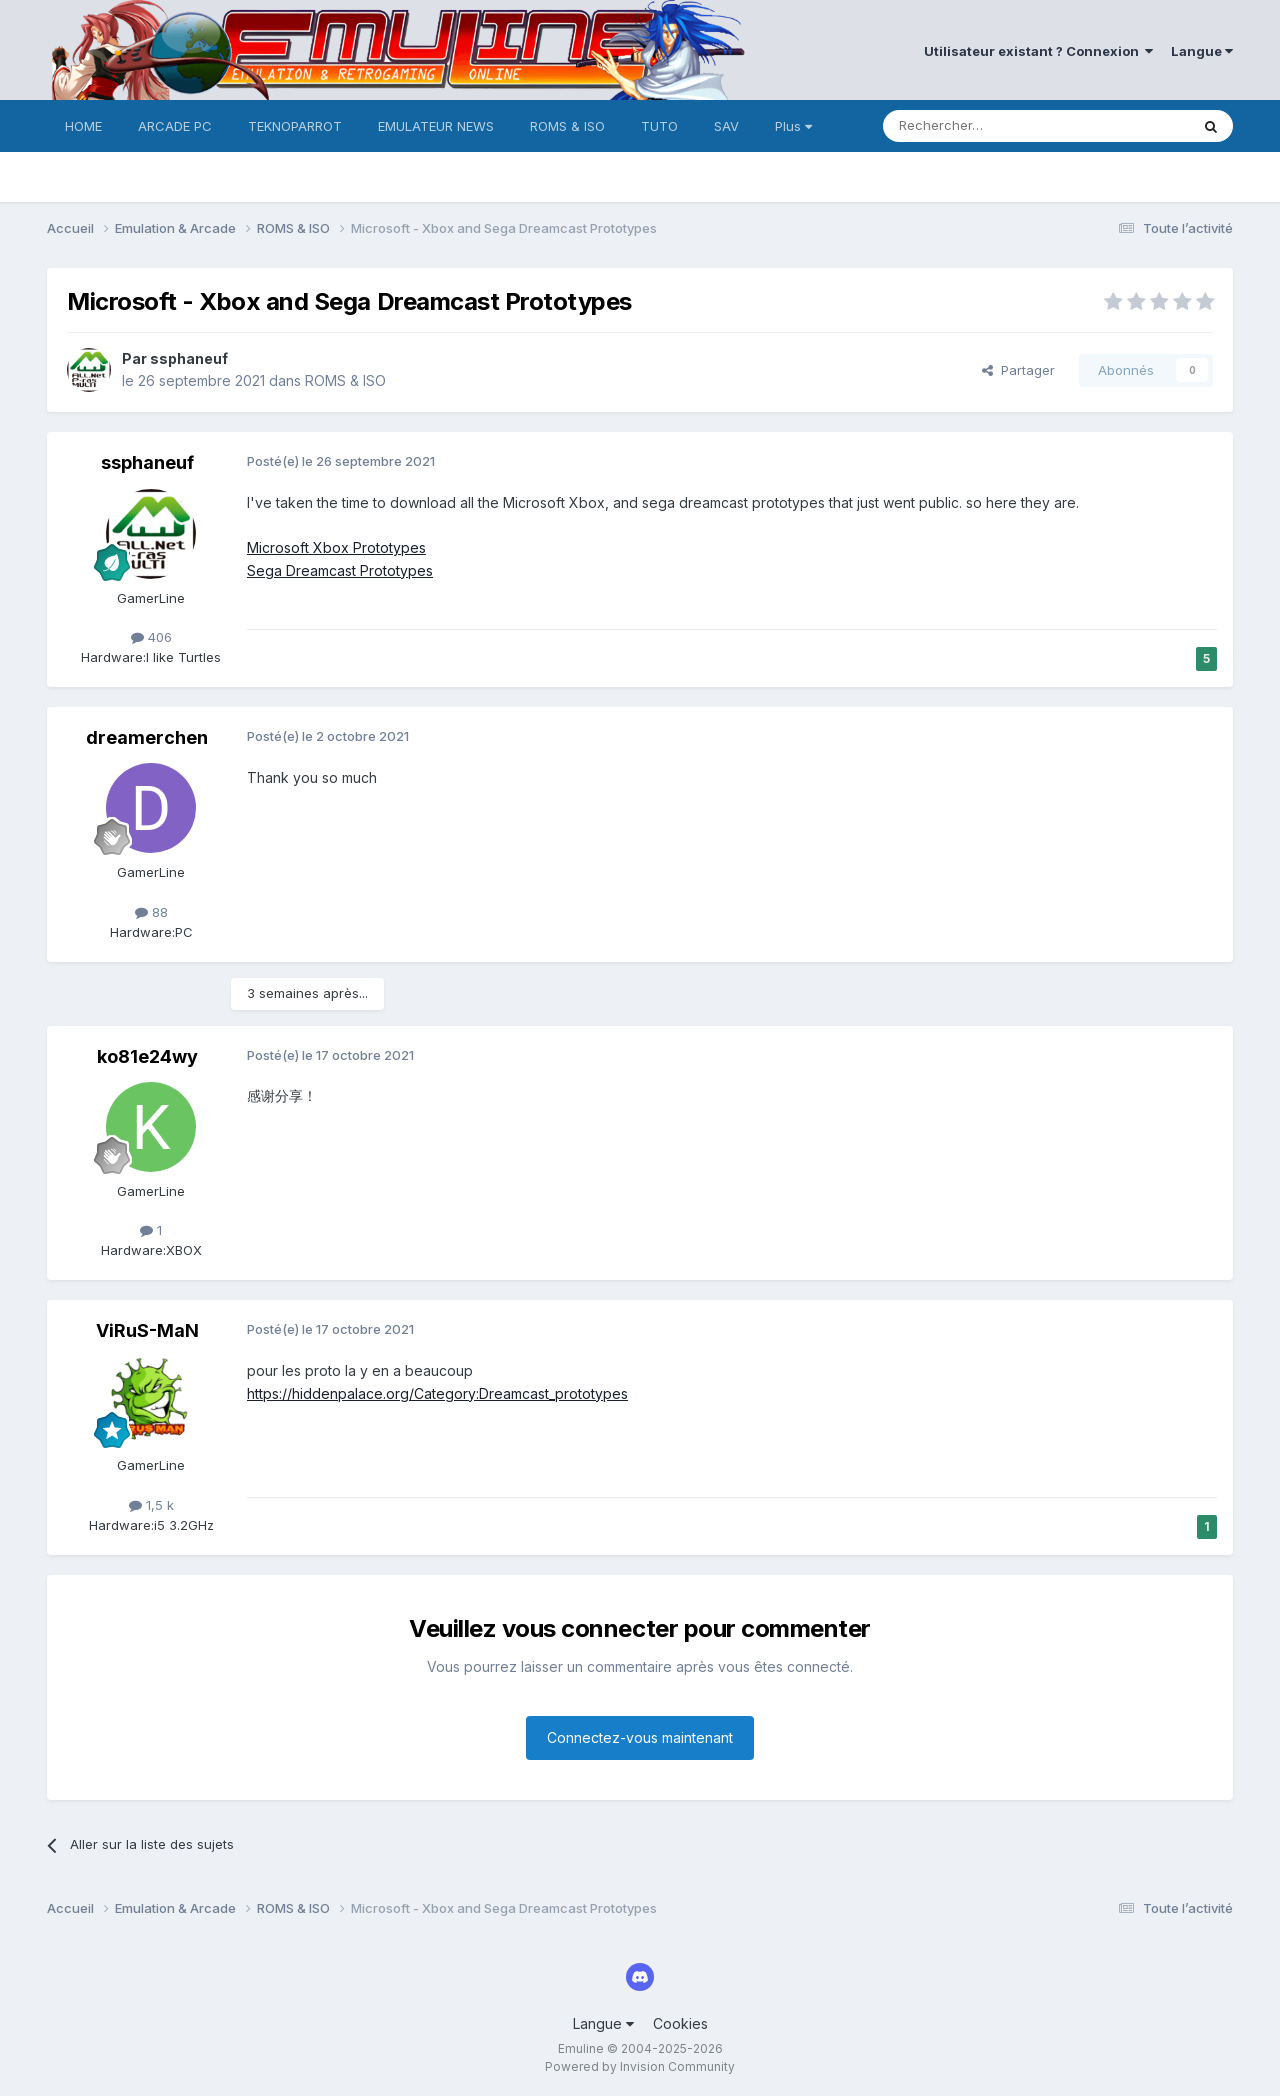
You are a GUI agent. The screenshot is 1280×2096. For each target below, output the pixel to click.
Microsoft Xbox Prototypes (336, 547)
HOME (83, 126)
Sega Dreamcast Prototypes (340, 570)
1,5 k (151, 1505)
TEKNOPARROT (295, 126)
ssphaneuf (189, 358)
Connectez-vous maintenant (640, 1737)
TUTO (659, 126)
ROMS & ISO (567, 126)
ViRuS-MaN (147, 1330)
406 (151, 637)
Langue (1202, 51)
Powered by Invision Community (640, 2066)
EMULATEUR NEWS (436, 126)
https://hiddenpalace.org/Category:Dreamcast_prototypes (437, 1393)
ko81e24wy (147, 1056)
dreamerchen (147, 737)
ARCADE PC (175, 126)
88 (151, 912)
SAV (726, 126)
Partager (1018, 370)
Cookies (680, 2023)
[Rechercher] (992, 126)
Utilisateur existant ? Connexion (1038, 51)
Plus (793, 126)
